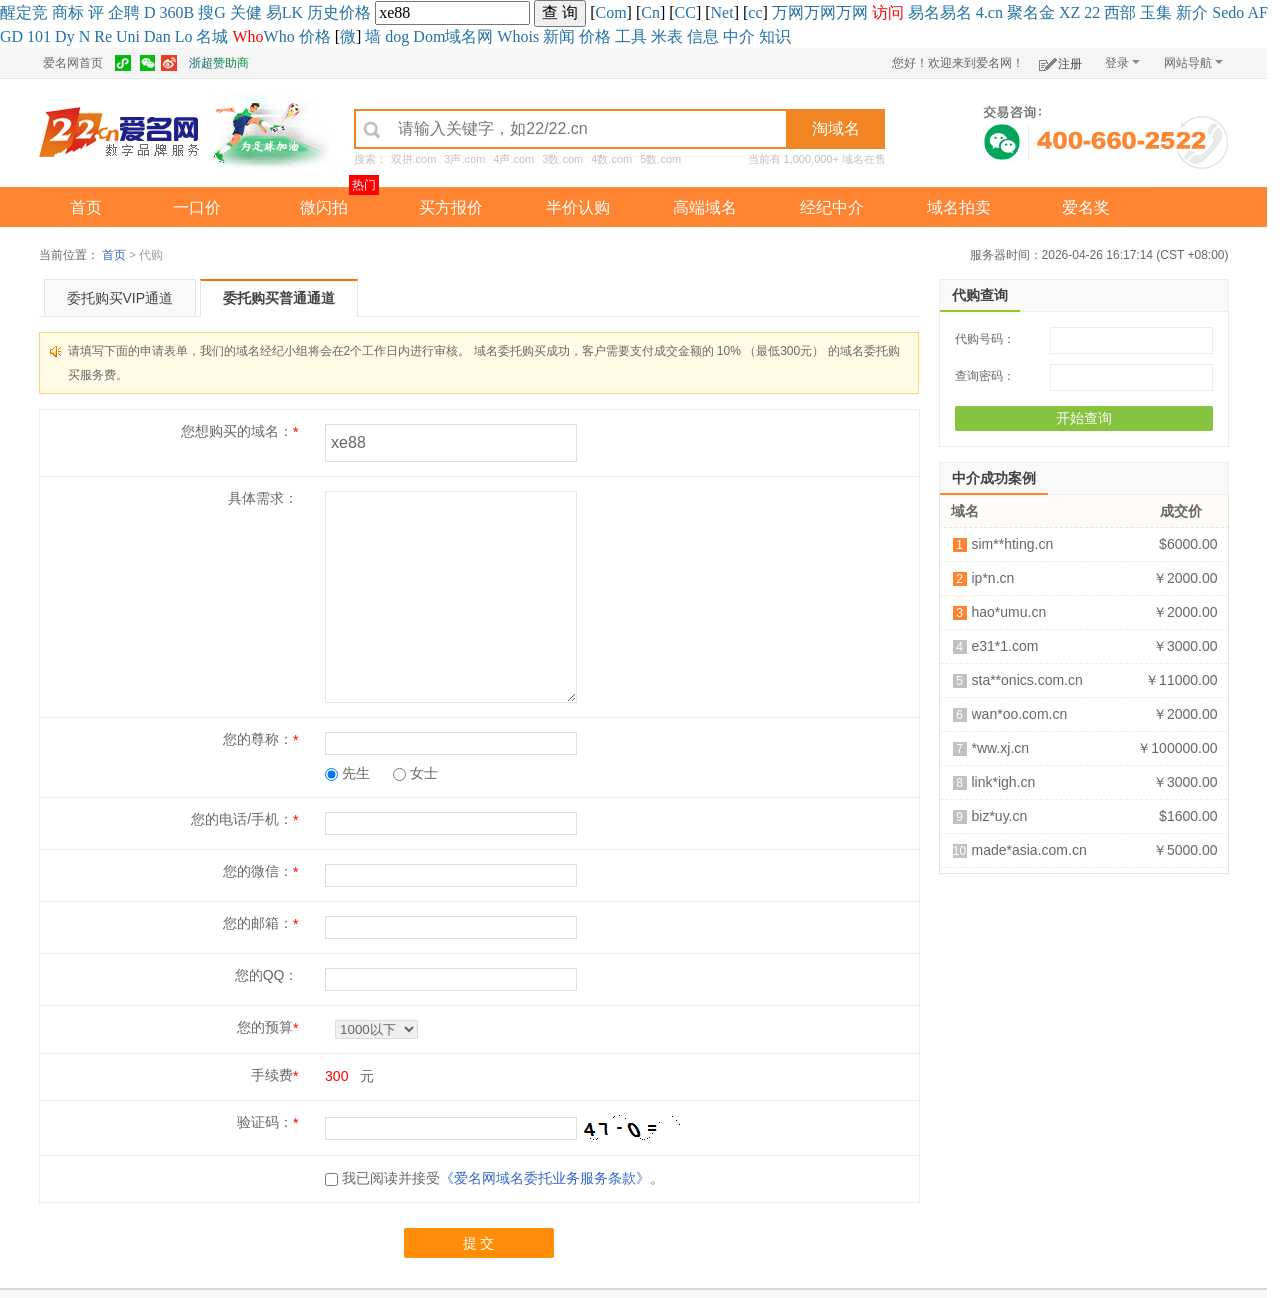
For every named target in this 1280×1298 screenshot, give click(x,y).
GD (11, 36)
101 (39, 36)
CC (685, 12)
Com (610, 12)
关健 (246, 12)
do (1236, 12)
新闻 (559, 36)
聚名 (1023, 12)
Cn (650, 12)
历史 (323, 12)
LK (292, 12)
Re (103, 36)
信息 (703, 36)
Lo (184, 36)
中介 (739, 36)
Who (279, 36)
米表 (667, 36)
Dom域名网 (453, 36)
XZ (1069, 12)
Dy (65, 36)
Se (1220, 12)
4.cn (989, 12)
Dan (157, 36)
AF (1257, 12)
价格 (355, 12)
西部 (1120, 12)
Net (722, 12)
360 (172, 12)
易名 (924, 12)
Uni (128, 36)
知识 (775, 36)
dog (397, 36)
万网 (788, 12)
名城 (212, 36)
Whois (518, 36)
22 (1092, 12)
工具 (631, 36)
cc (755, 12)
